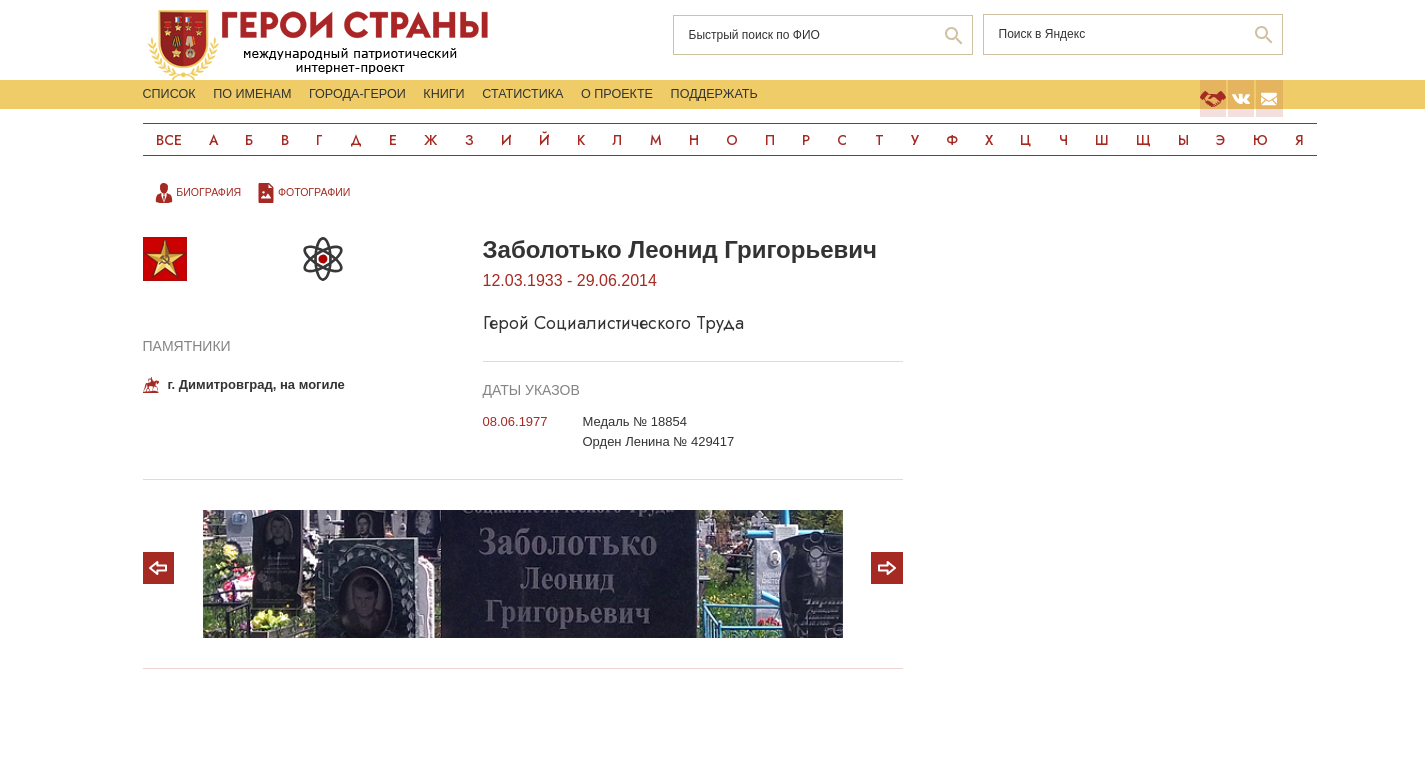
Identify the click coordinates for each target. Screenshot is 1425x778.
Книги (609, 103)
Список (177, 103)
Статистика (736, 103)
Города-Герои (470, 103)
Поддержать (1035, 103)
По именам (309, 103)
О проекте (884, 103)
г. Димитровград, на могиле (256, 413)
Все (170, 167)
